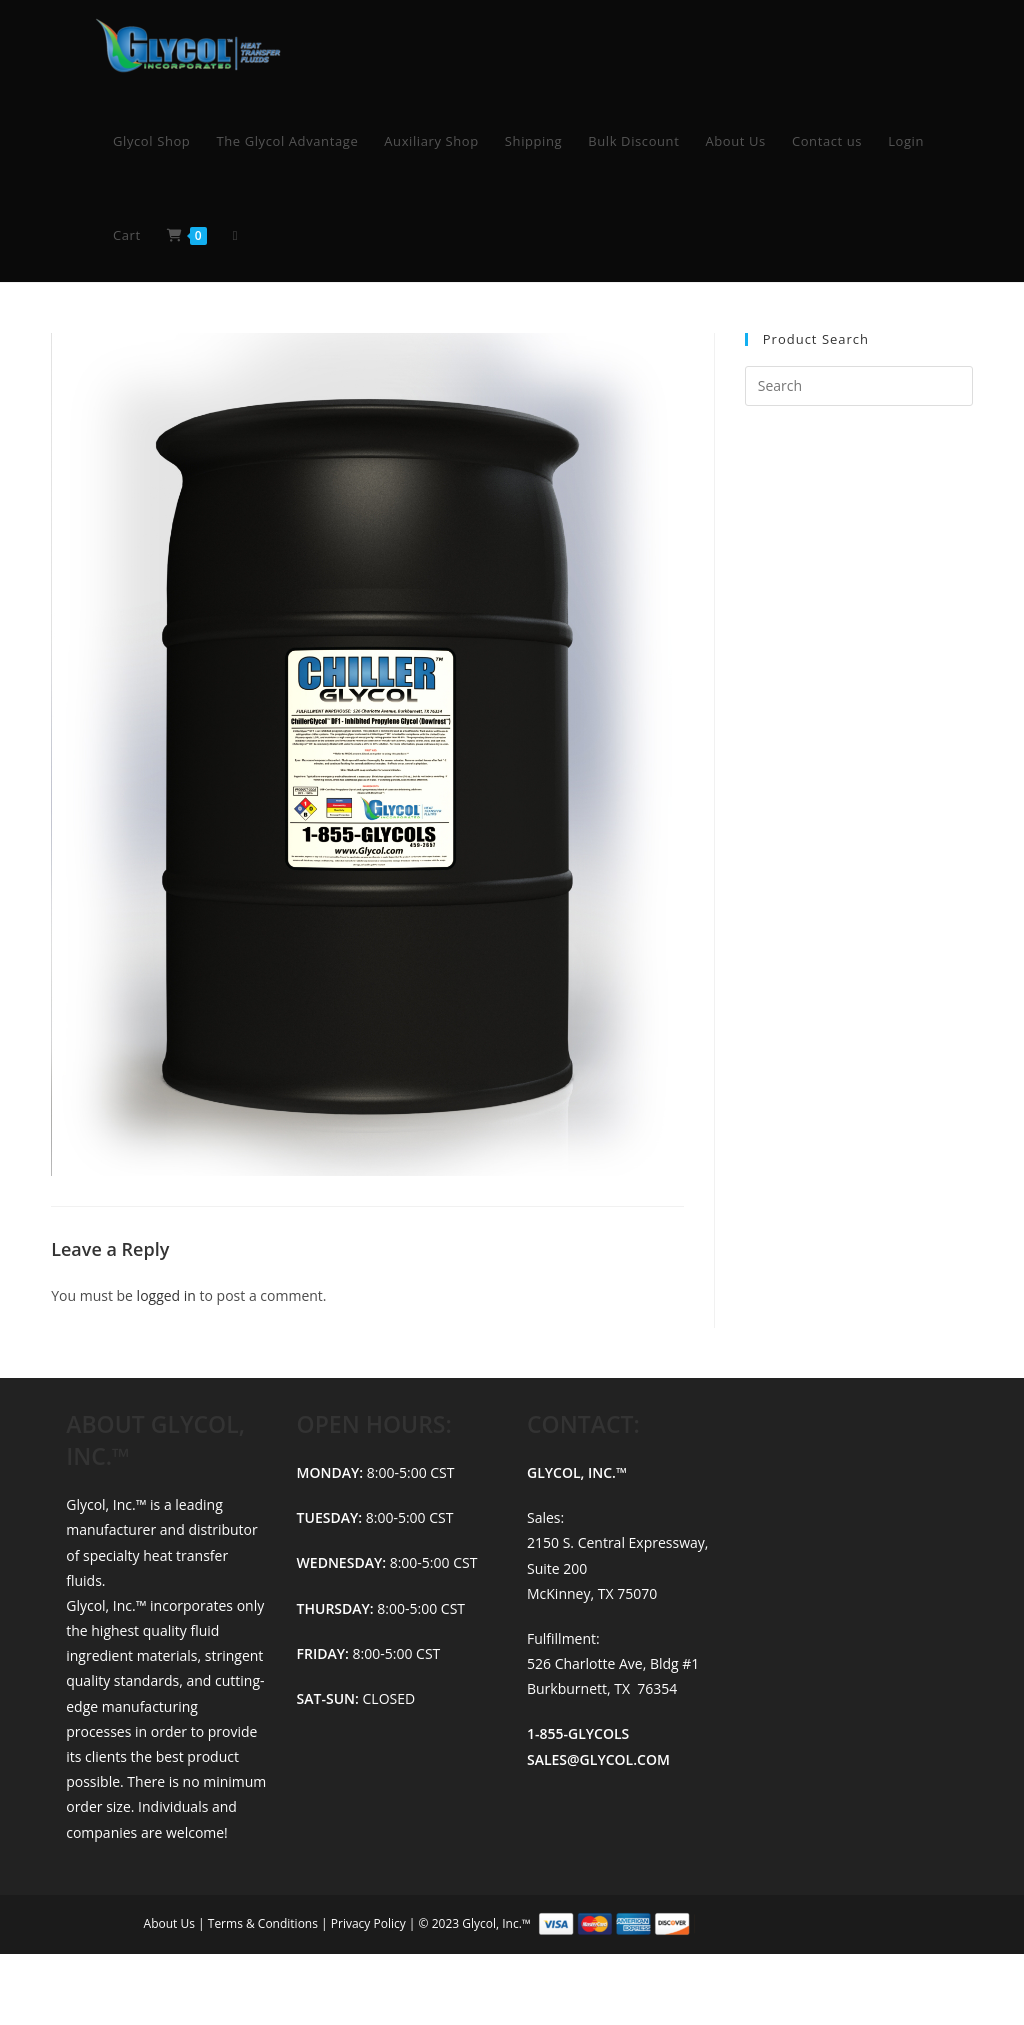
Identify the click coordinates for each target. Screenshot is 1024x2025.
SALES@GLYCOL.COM (598, 1759)
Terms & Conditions (264, 1922)
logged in (166, 1295)
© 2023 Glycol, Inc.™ (650, 1922)
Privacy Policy (370, 1922)
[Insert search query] (859, 386)
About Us (171, 1922)
